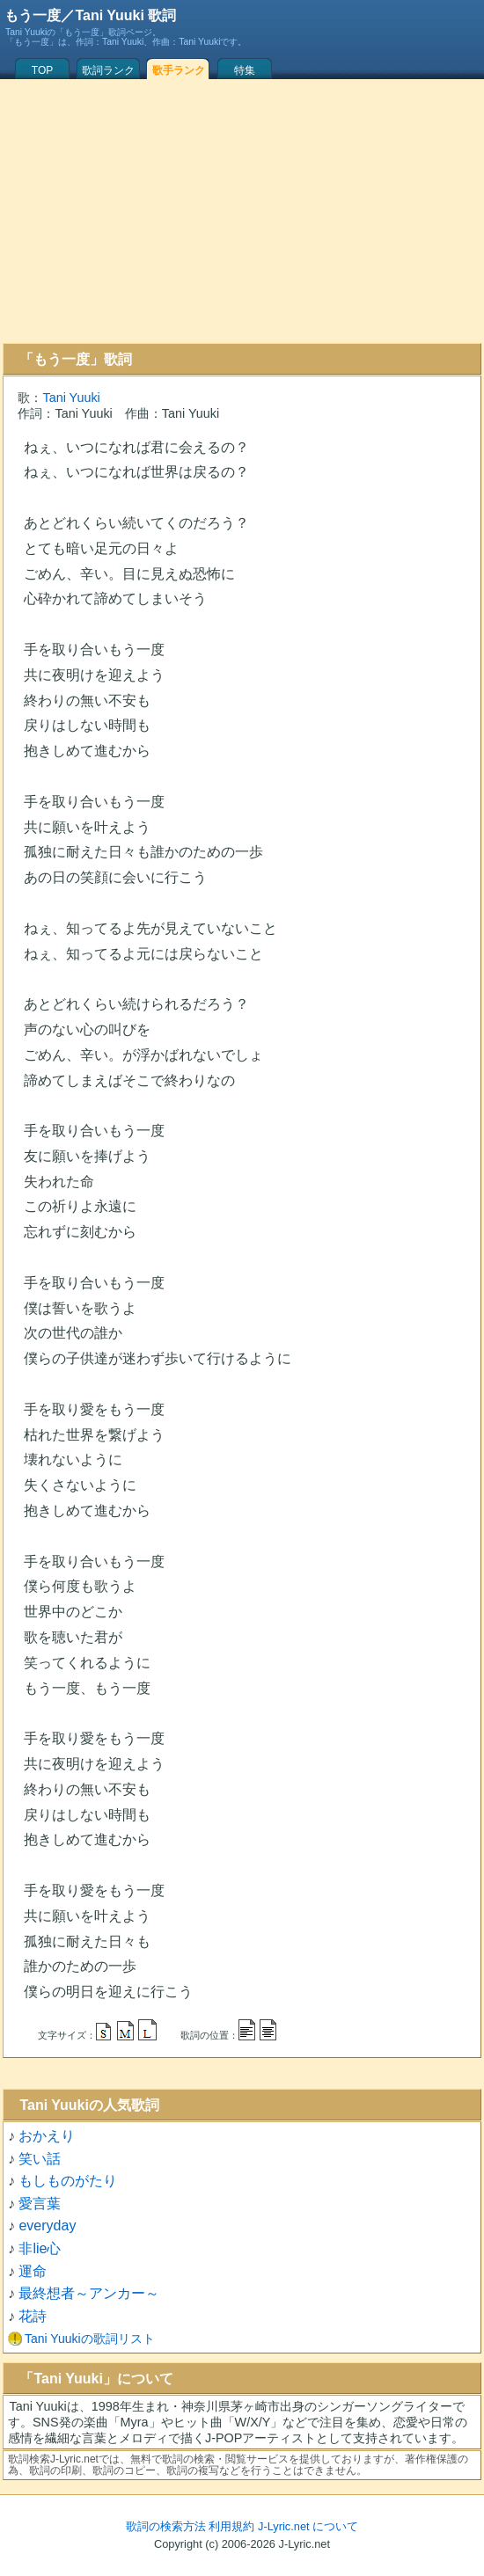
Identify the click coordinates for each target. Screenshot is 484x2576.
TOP (42, 70)
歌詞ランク (108, 70)
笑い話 (39, 2158)
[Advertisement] (242, 211)
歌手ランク (178, 70)
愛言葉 (39, 2203)
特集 (244, 70)
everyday (47, 2225)
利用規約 (231, 2526)
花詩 (32, 2316)
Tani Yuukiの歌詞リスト (90, 2339)
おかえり (46, 2135)
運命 (32, 2271)
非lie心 (39, 2248)
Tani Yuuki (70, 397)
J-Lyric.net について (308, 2526)
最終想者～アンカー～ (88, 2293)
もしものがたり (67, 2180)
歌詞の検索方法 (166, 2526)
